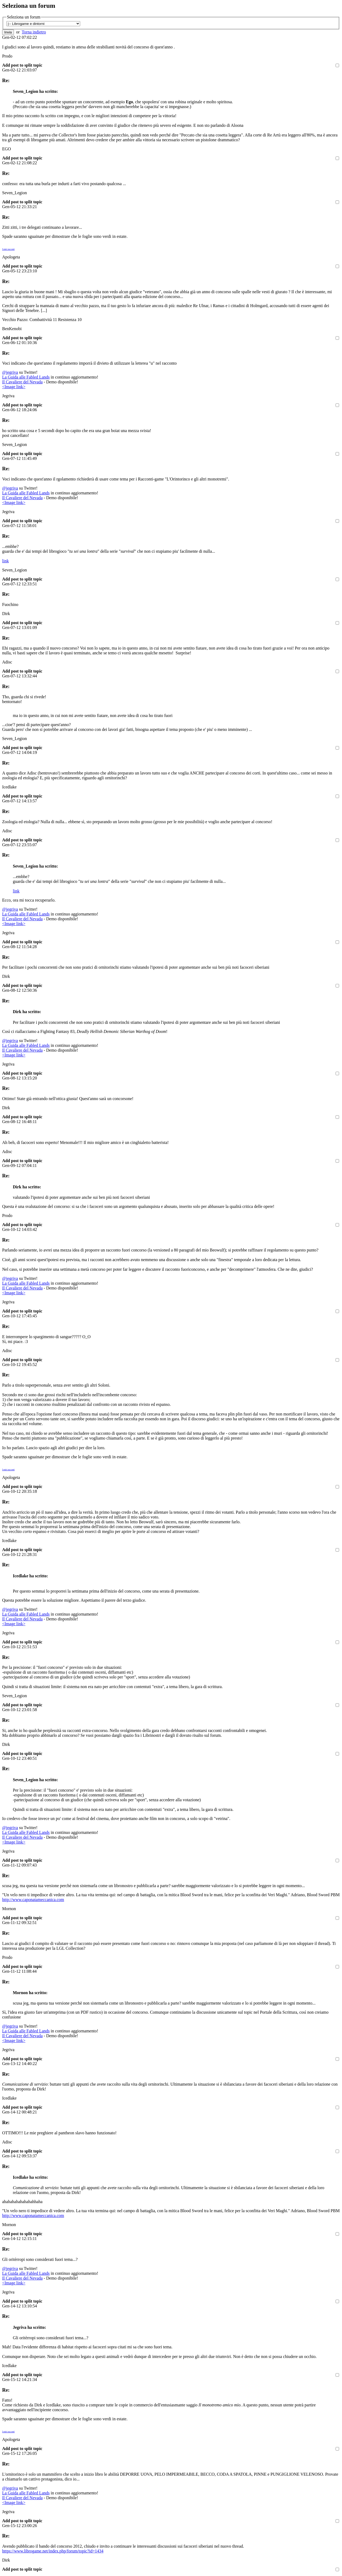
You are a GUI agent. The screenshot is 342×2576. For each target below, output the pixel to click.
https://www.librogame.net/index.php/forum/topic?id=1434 (52, 2551)
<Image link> (13, 386)
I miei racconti (8, 249)
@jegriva (10, 372)
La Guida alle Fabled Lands (26, 377)
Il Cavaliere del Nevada (22, 382)
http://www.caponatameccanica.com (33, 1899)
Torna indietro (34, 32)
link (5, 561)
